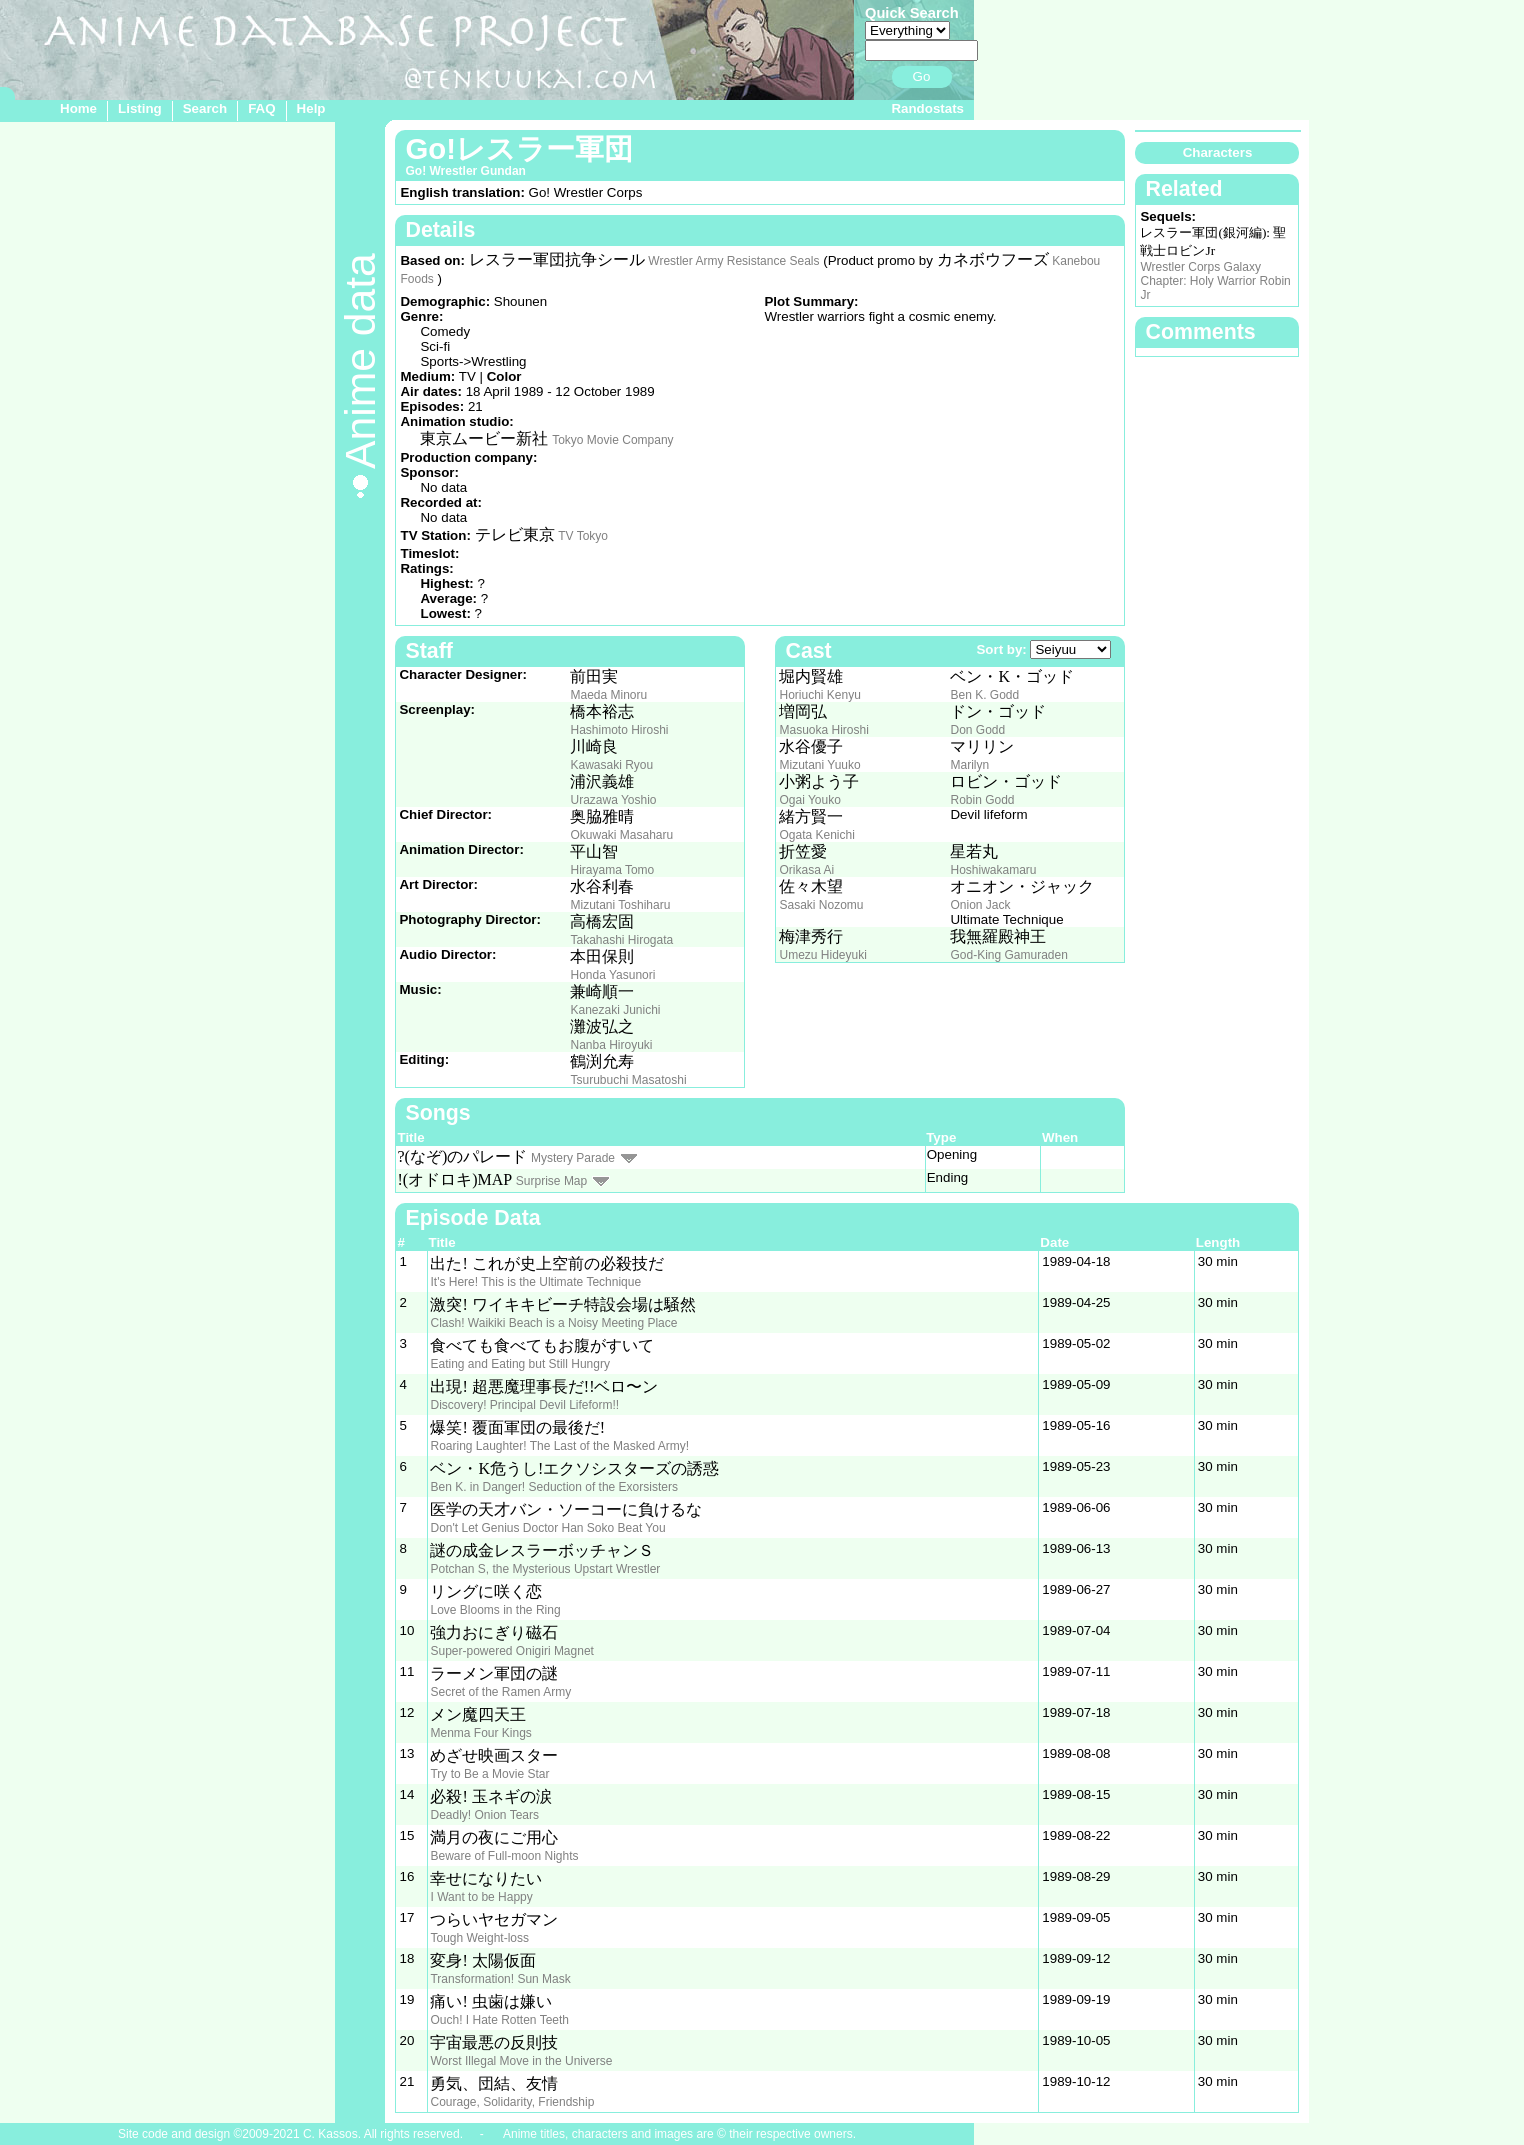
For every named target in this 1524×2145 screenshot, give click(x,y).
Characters (1218, 152)
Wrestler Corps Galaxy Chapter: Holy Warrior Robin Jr (1215, 281)
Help (311, 108)
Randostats (927, 108)
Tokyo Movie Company (612, 440)
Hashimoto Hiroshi (619, 730)
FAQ (261, 108)
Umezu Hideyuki (822, 955)
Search (205, 108)
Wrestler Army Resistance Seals (733, 261)
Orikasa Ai (806, 870)
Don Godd (977, 730)
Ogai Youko (809, 800)
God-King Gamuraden (1008, 955)
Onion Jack (980, 905)
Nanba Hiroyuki (611, 1045)
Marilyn (969, 765)
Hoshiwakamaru (993, 870)
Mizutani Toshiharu (620, 905)
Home (78, 108)
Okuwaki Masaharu (621, 835)
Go (922, 76)
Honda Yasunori (612, 975)
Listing (140, 108)
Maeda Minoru (608, 695)
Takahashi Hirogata (621, 940)
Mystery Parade (573, 1158)
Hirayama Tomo (612, 870)
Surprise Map (551, 1181)
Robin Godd (982, 800)
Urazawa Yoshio (613, 800)
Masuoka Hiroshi (823, 730)
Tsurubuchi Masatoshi (628, 1080)
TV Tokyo (583, 536)
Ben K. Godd (984, 695)
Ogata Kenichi (816, 835)
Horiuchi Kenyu (819, 695)
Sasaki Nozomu (821, 905)
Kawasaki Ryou (611, 765)
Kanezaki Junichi (615, 1010)
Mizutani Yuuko (819, 765)
